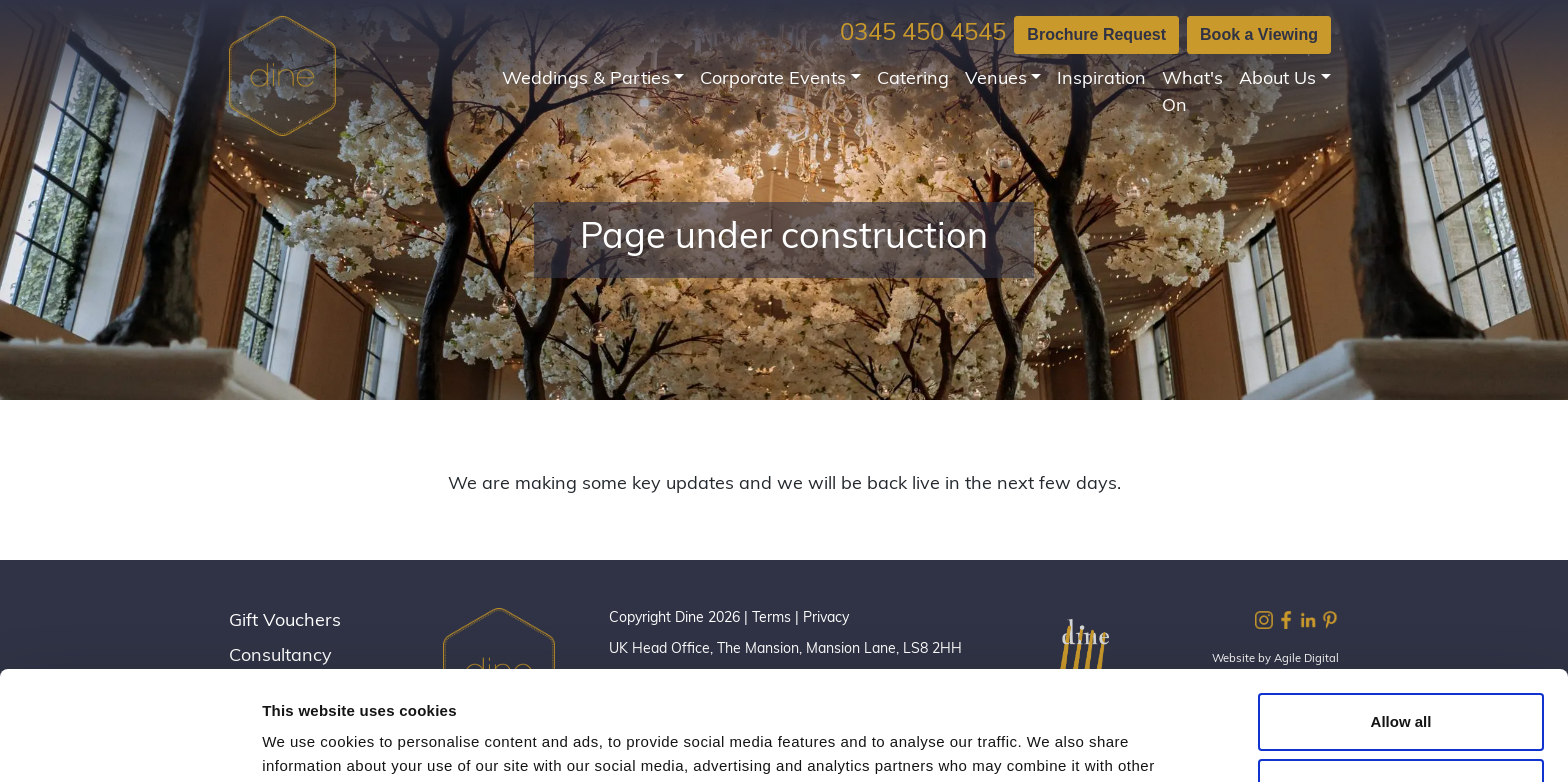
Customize (1402, 684)
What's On (1192, 93)
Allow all (1401, 619)
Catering (913, 79)
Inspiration (1101, 79)
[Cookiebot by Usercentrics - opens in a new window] (129, 743)
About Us (1277, 79)
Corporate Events (773, 79)
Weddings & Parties (586, 79)
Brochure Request (1096, 34)
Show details (308, 742)
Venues (996, 79)
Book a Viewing (1259, 34)
